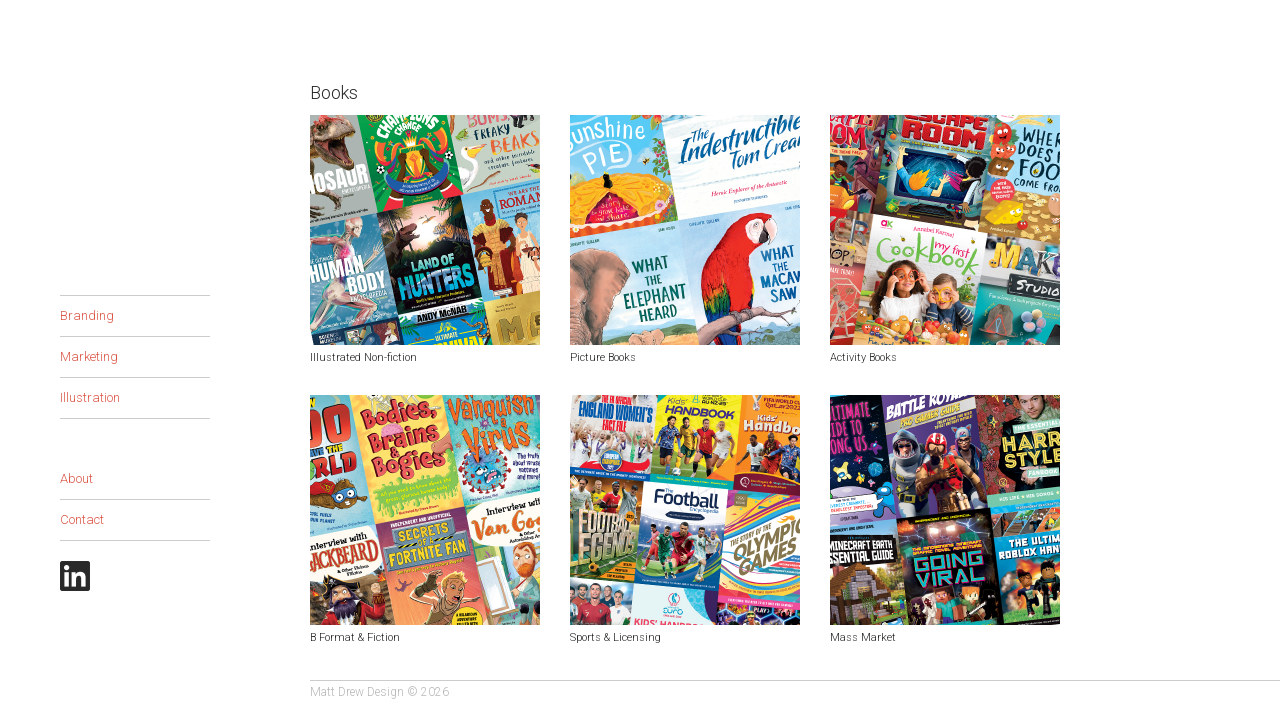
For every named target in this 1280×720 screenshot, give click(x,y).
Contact (82, 519)
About (76, 478)
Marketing (89, 356)
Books (79, 274)
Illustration (90, 397)
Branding (87, 315)
